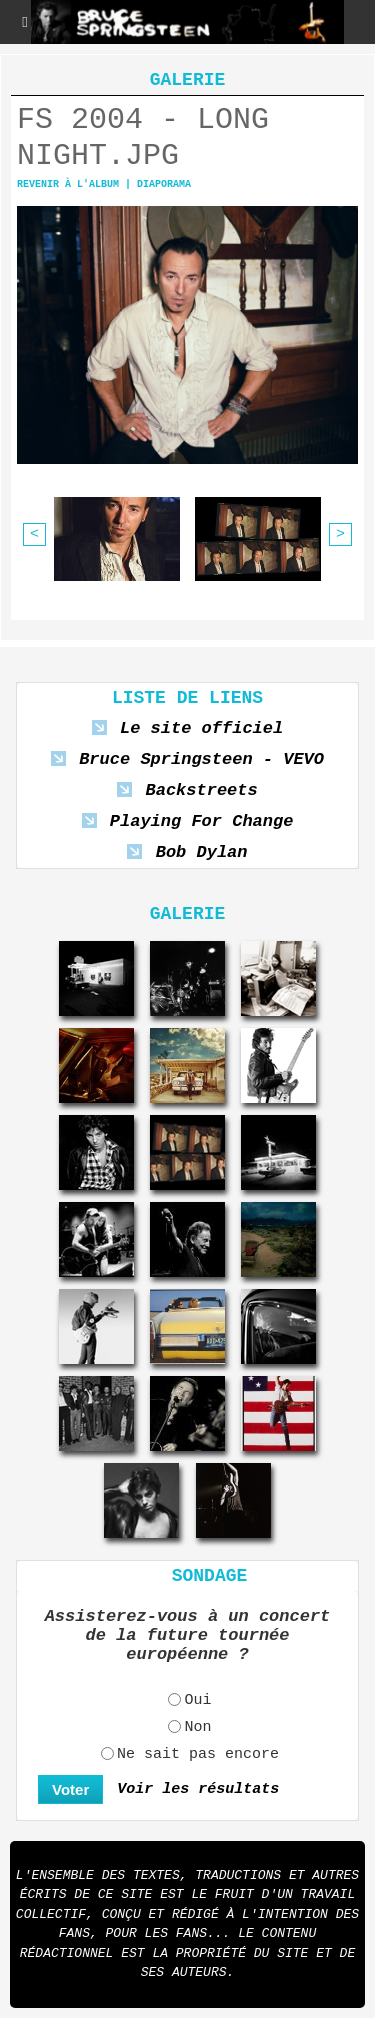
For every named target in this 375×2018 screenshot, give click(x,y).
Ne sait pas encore (198, 1754)
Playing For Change (202, 821)
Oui (197, 1700)
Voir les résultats (198, 1789)
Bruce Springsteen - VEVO (201, 759)
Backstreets (201, 790)
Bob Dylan (202, 852)
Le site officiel (201, 728)
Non (197, 1727)
